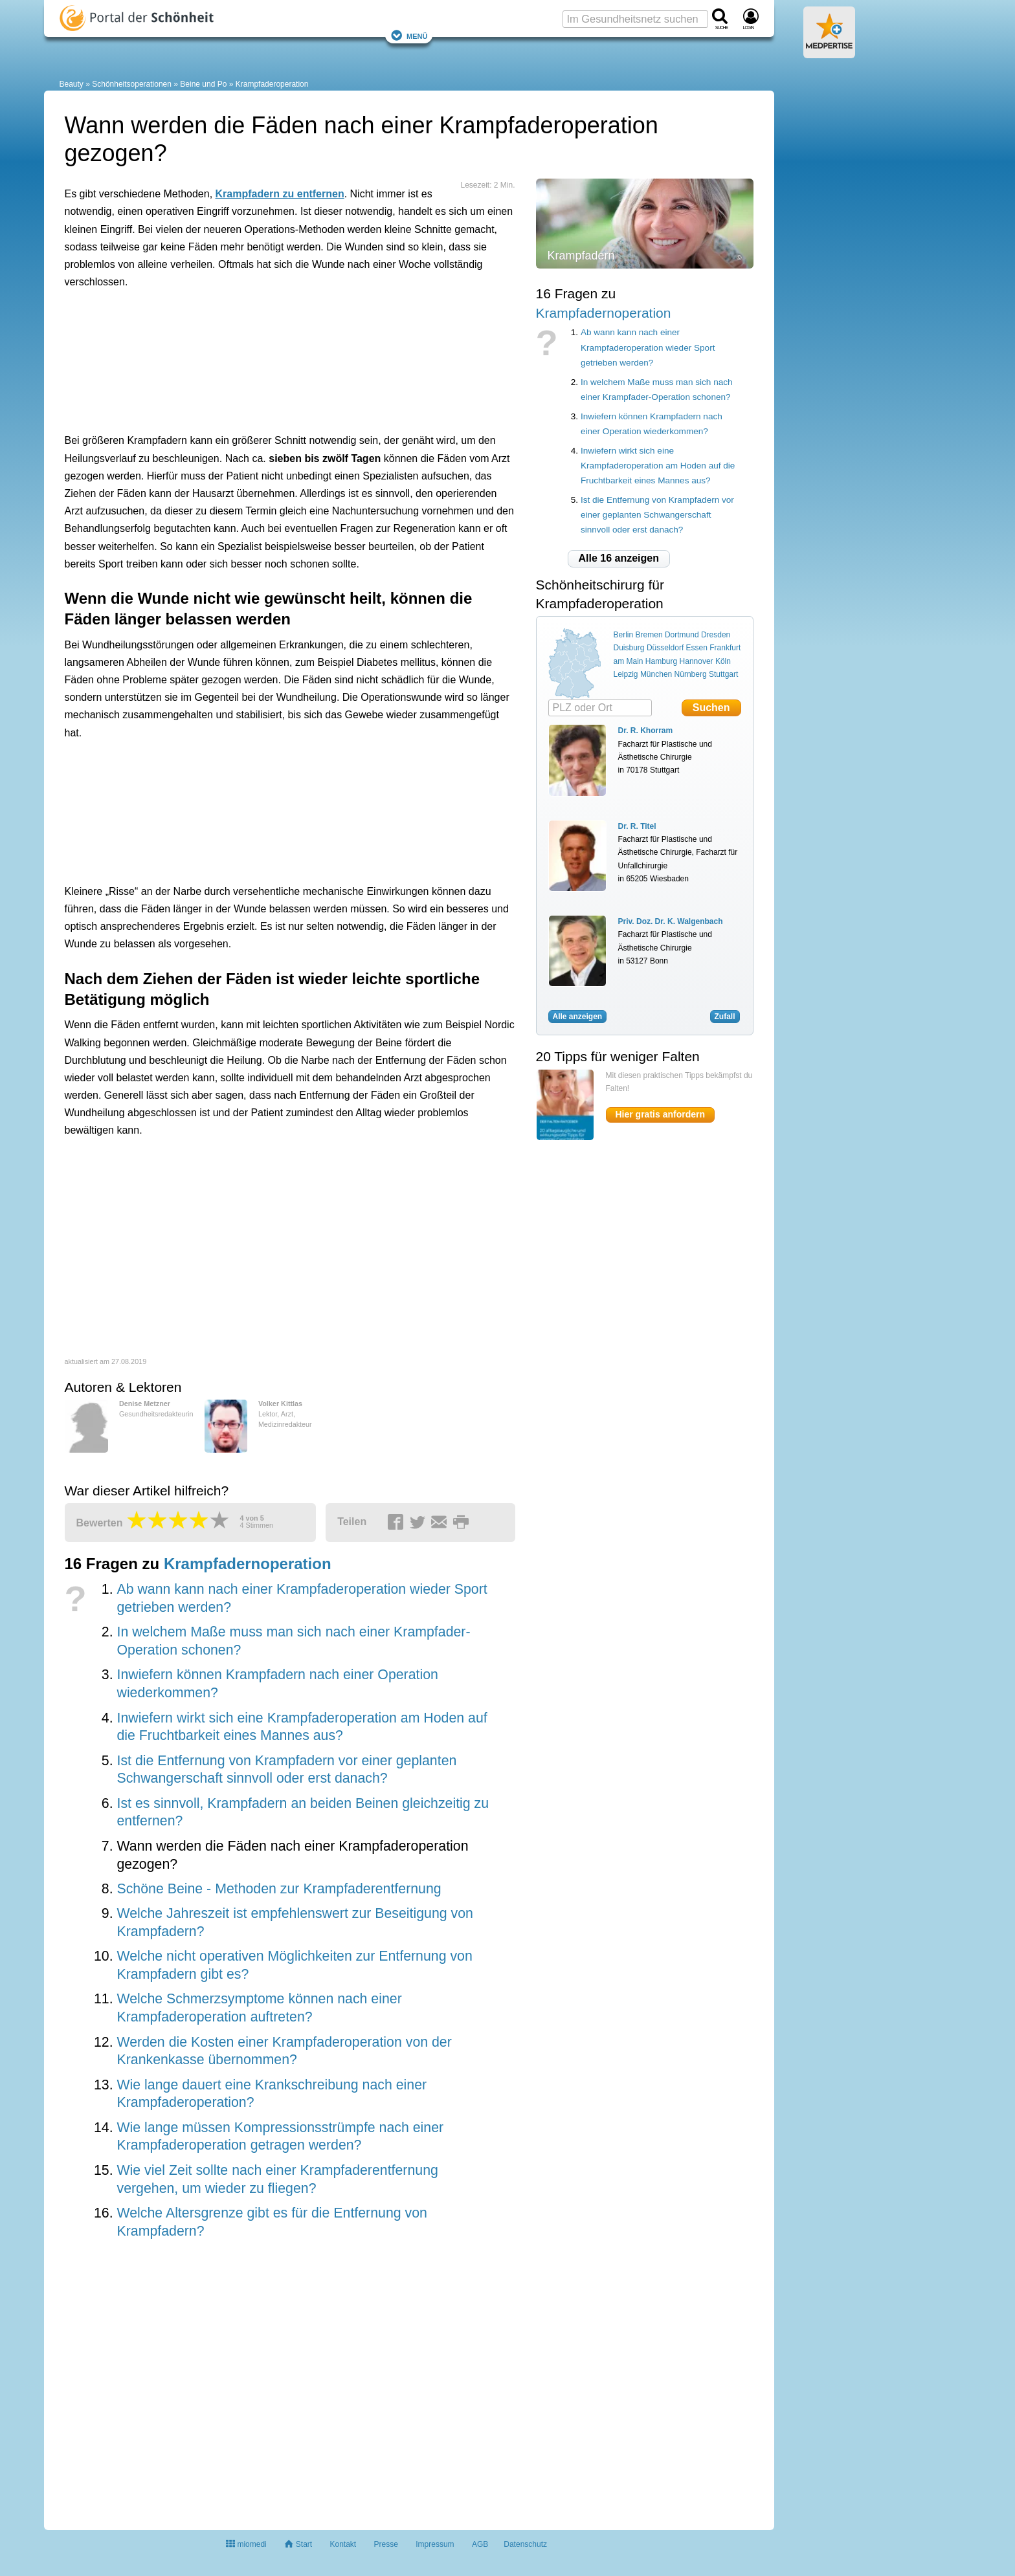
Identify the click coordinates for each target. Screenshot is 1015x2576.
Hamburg (661, 661)
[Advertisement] (265, 358)
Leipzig (626, 674)
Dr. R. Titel (637, 826)
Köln (723, 661)
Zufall (725, 1016)
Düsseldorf (665, 647)
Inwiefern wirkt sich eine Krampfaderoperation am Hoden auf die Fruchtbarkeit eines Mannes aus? (658, 465)
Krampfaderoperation (272, 84)
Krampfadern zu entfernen (280, 193)
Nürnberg (691, 674)
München (656, 674)
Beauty (72, 84)
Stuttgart (723, 674)
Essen (697, 647)
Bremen (649, 634)
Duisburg (629, 647)
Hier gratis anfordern (660, 1114)
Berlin (624, 634)
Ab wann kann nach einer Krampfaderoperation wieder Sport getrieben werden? (648, 347)
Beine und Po (203, 84)
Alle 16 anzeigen (619, 558)
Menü (409, 35)
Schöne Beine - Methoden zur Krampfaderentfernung (279, 1889)
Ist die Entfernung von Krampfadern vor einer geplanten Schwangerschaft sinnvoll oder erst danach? (657, 514)
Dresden (715, 634)
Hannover (696, 661)
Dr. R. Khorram (645, 730)
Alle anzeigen (578, 1016)
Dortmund (682, 634)
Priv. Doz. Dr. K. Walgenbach (670, 921)
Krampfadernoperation (247, 1563)
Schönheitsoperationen (132, 84)
